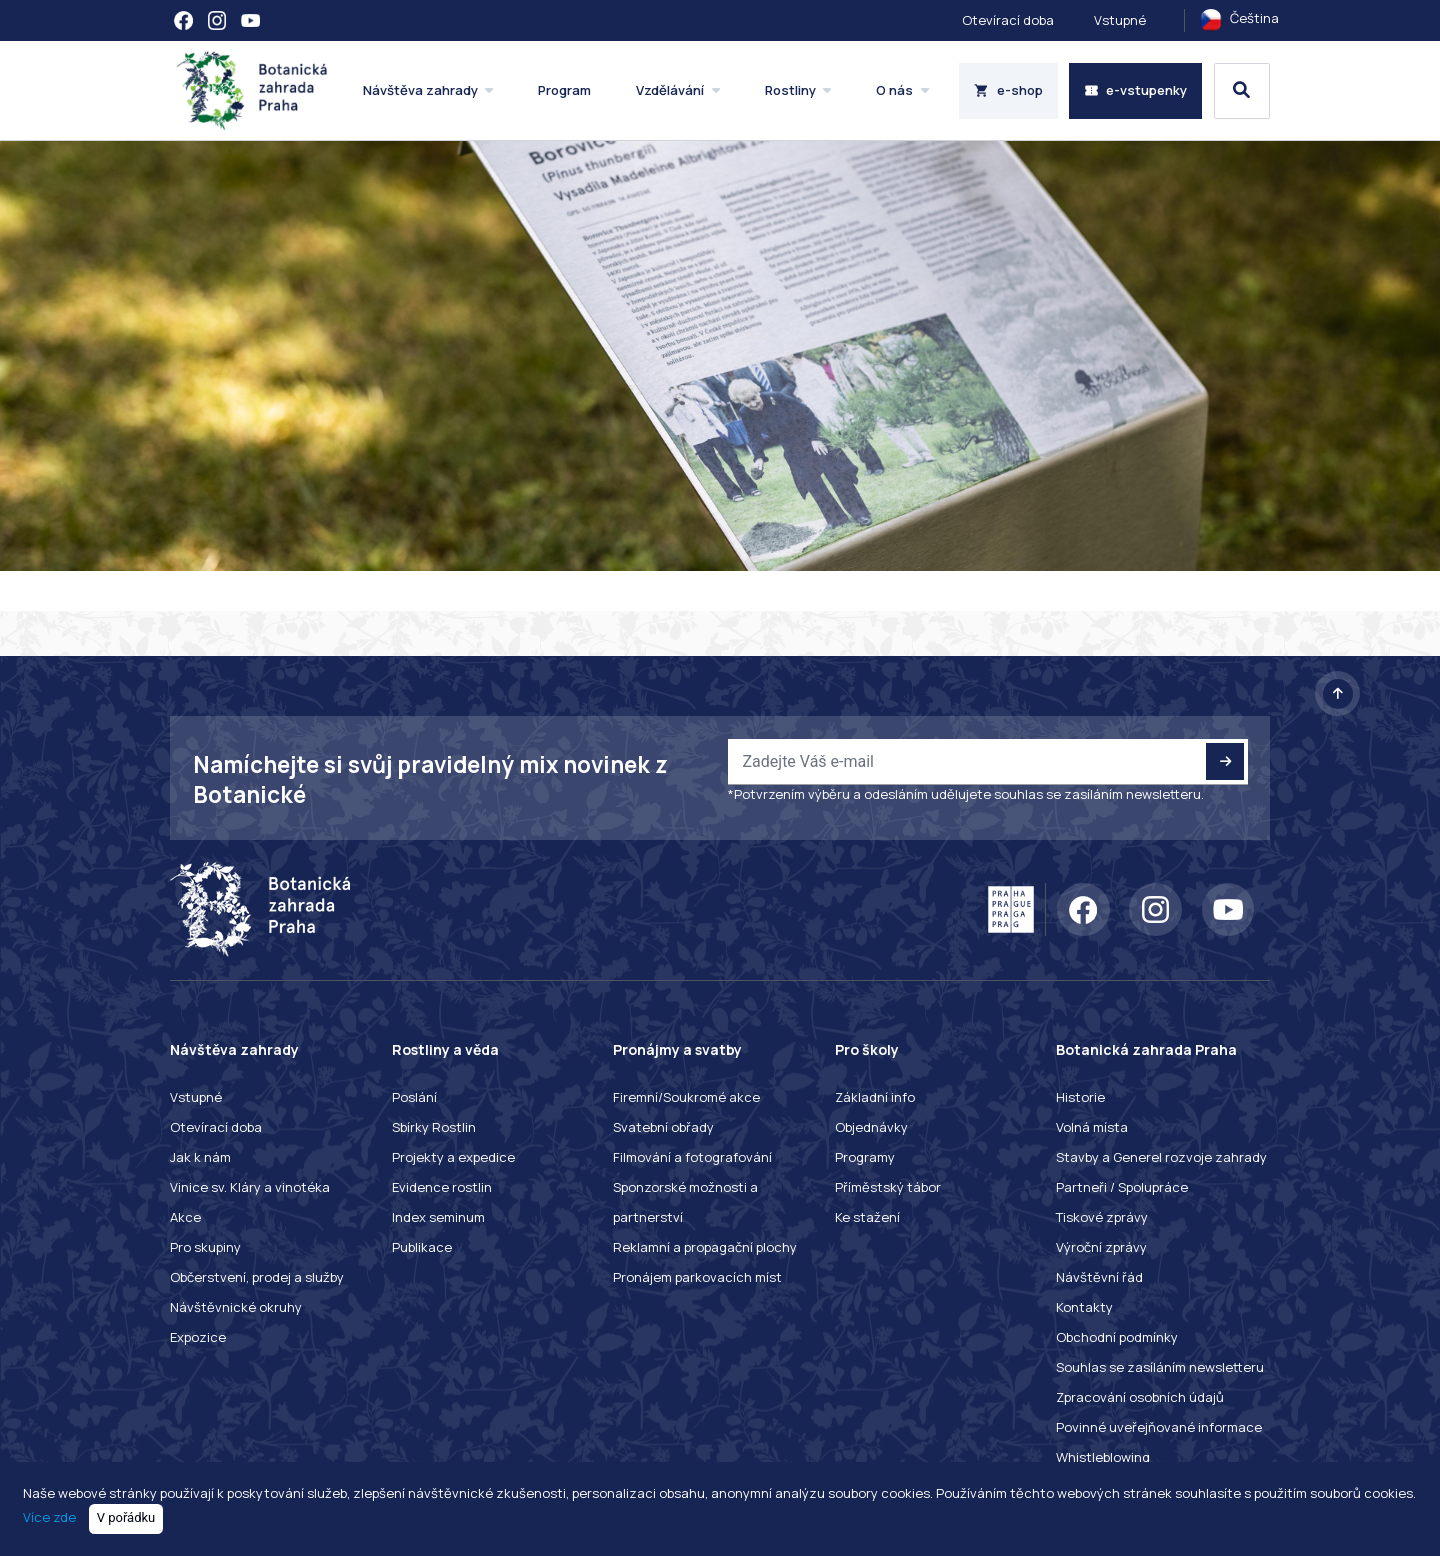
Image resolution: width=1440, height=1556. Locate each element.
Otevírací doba (1008, 20)
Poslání (414, 1097)
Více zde (49, 1517)
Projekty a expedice (453, 1157)
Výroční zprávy (1101, 1247)
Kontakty (1084, 1307)
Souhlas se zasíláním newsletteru (1160, 1367)
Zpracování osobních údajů (1140, 1397)
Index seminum (438, 1217)
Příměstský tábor (888, 1187)
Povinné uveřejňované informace (1159, 1427)
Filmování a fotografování (692, 1157)
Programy (865, 1157)
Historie (1080, 1097)
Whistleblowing (1103, 1457)
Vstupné (1120, 20)
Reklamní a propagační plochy (705, 1247)
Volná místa (1092, 1127)
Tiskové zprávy (1102, 1217)
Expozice (198, 1337)
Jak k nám (200, 1157)
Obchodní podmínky (1117, 1337)
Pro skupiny (205, 1247)
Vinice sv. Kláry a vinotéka (250, 1187)
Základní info (875, 1097)
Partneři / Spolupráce (1122, 1187)
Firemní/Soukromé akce (686, 1097)
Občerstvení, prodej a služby (257, 1277)
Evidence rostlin (442, 1187)
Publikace (422, 1247)
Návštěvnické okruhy (236, 1307)
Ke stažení (867, 1217)
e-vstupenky (1136, 90)
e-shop (1008, 90)
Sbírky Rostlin (434, 1127)
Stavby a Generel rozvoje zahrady (1161, 1157)
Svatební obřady (663, 1127)
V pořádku (126, 1517)
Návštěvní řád (1099, 1277)
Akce (185, 1217)
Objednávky (871, 1127)
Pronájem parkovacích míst (697, 1277)
